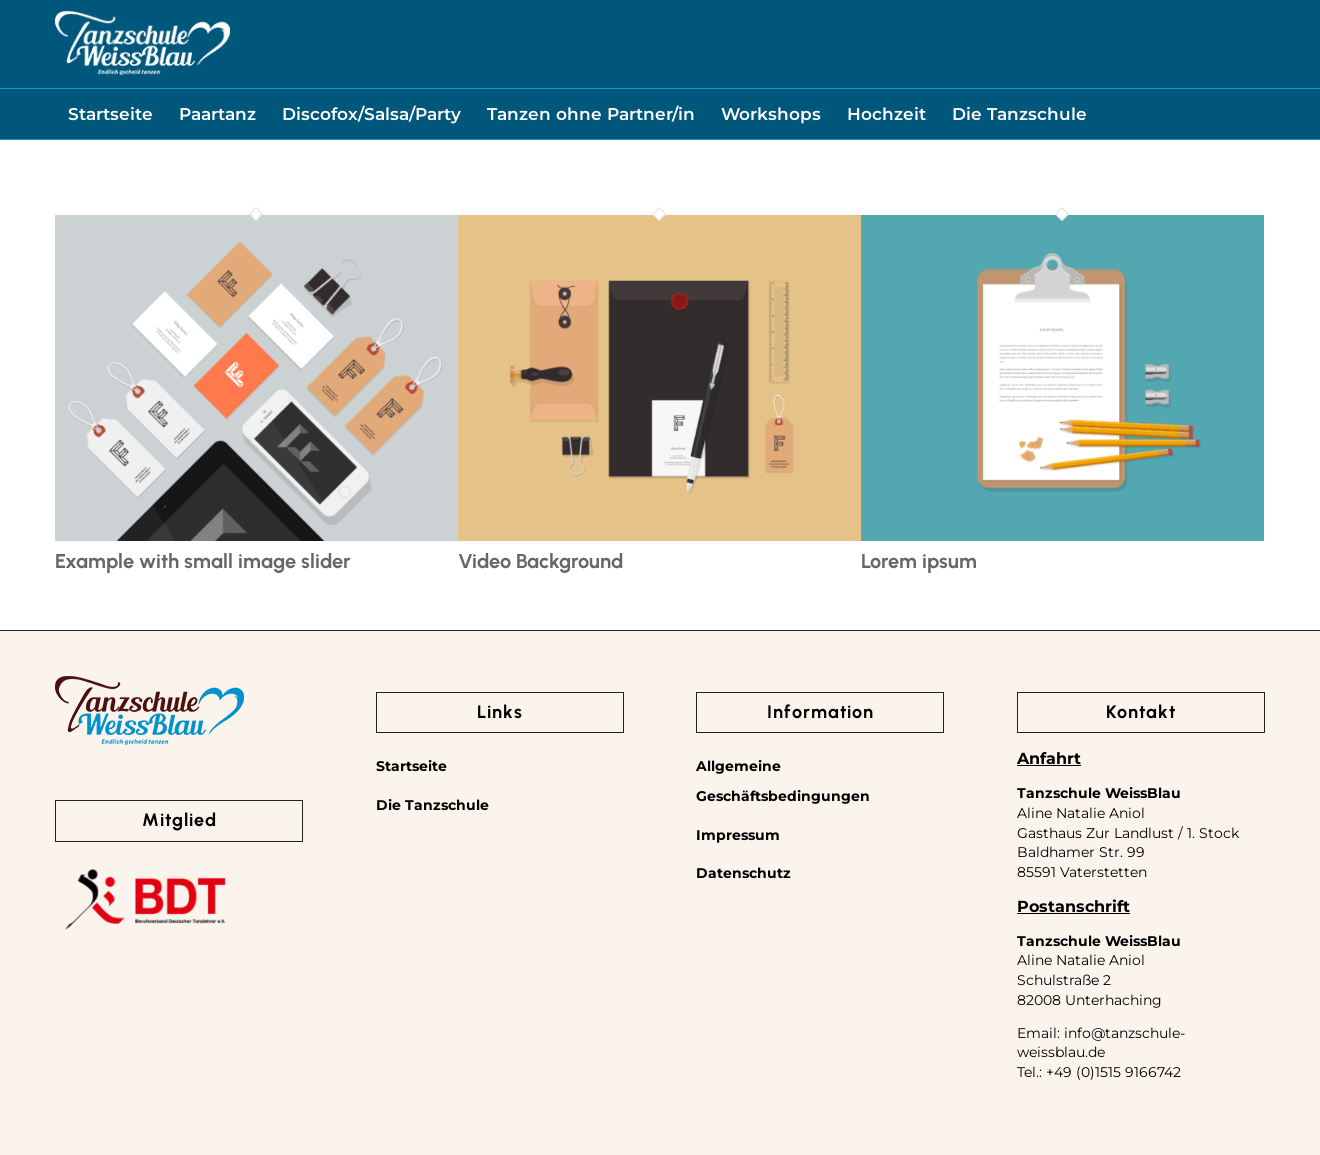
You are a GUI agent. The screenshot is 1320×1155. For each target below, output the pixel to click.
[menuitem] (110, 114)
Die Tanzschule (432, 805)
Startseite (411, 766)
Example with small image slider (203, 561)
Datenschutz (743, 873)
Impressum (738, 835)
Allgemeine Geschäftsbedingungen (783, 781)
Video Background (540, 561)
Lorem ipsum (919, 561)
